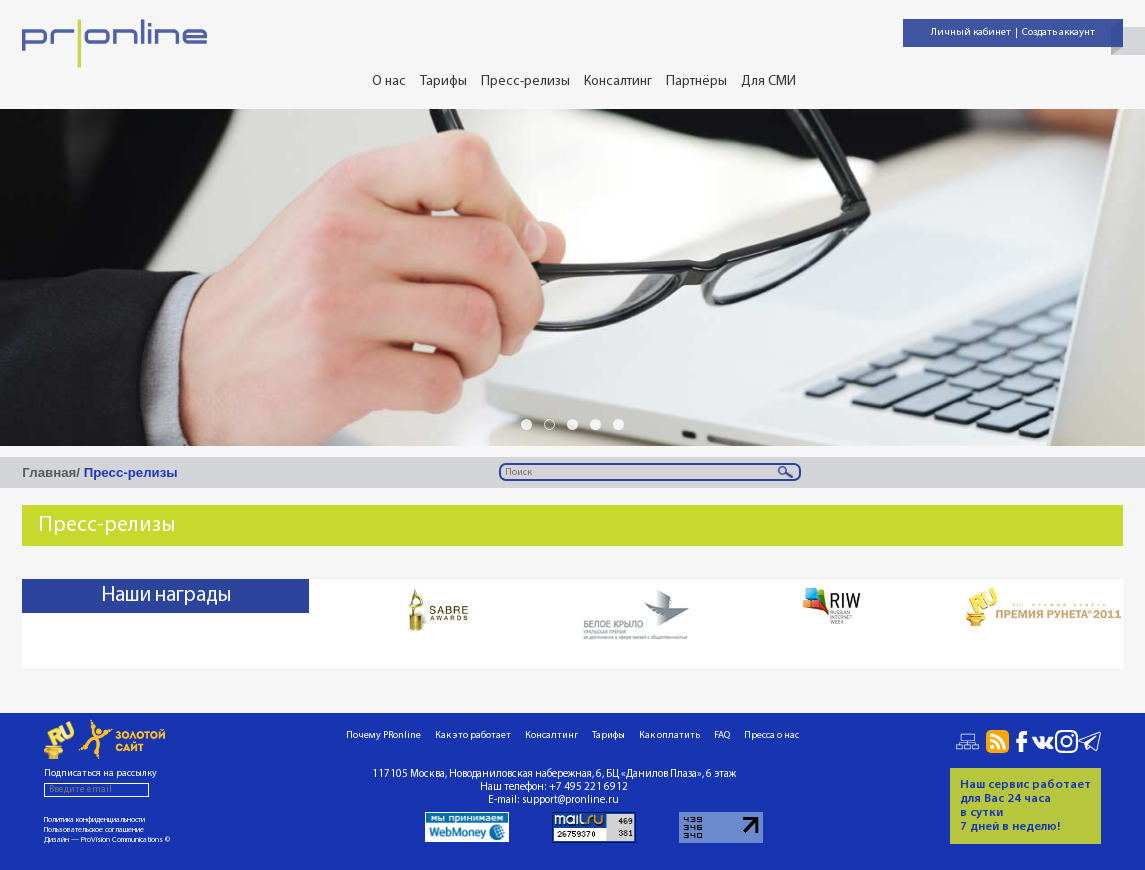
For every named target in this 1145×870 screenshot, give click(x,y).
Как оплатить (669, 735)
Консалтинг (618, 81)
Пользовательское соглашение (94, 830)
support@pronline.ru (570, 800)
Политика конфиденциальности (94, 820)
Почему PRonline (383, 735)
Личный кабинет (971, 32)
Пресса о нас (771, 735)
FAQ (722, 735)
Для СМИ (768, 81)
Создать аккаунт (1058, 32)
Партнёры (696, 81)
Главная (49, 472)
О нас (389, 81)
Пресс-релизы (525, 81)
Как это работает (473, 735)
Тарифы (443, 81)
